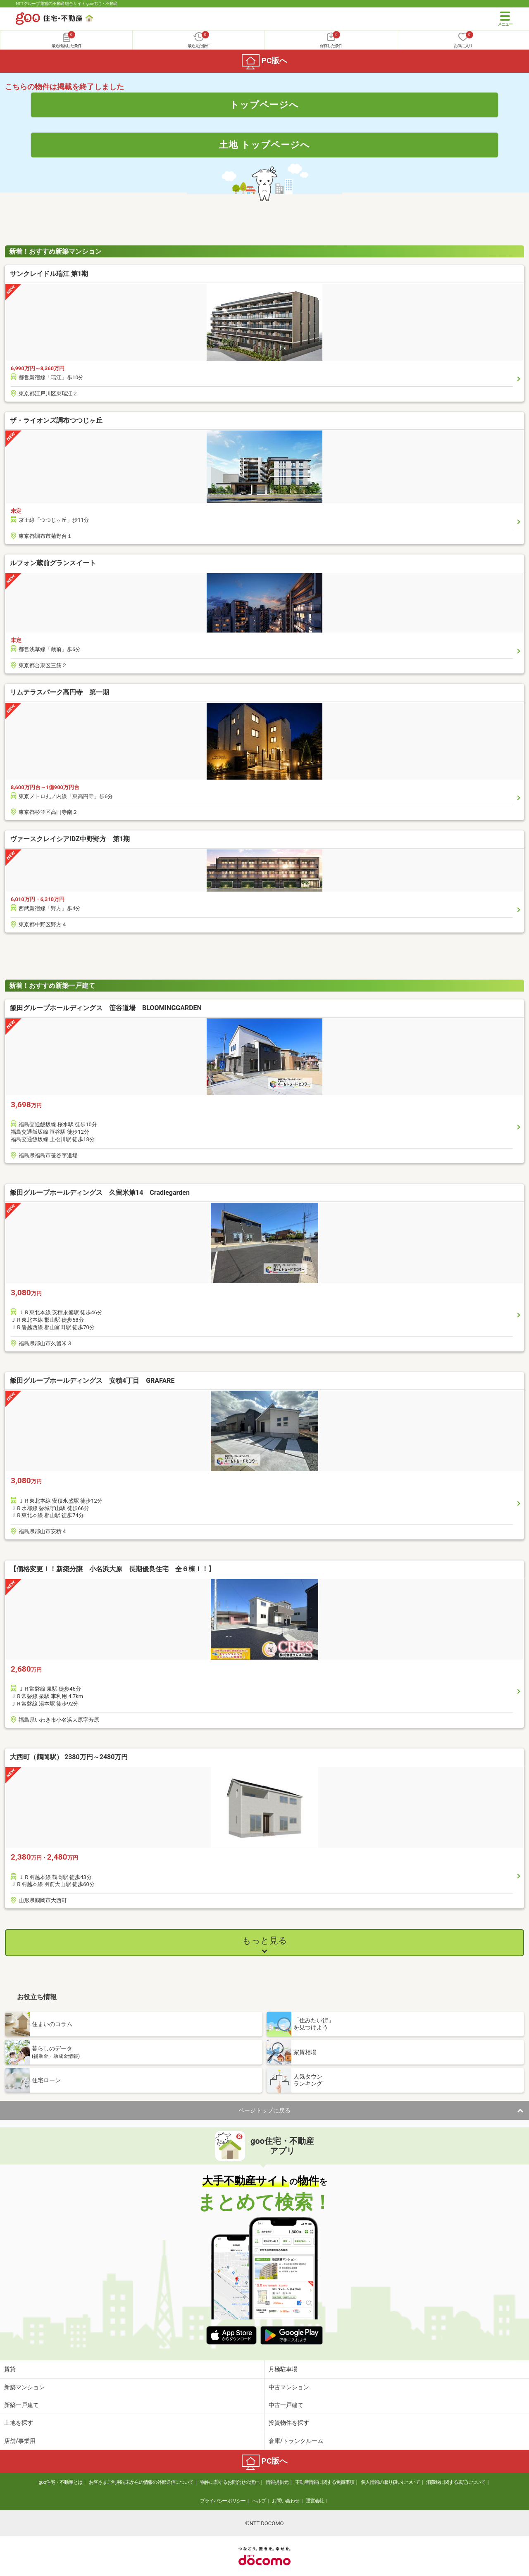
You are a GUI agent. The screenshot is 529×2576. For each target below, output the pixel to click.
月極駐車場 (283, 2369)
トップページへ (264, 104)
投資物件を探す (289, 2422)
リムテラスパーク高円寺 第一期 (59, 692)
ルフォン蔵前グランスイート (53, 563)
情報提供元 (277, 2482)
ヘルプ (259, 2501)
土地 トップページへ (264, 144)
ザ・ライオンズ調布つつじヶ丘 (56, 420)
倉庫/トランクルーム (296, 2441)
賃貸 (10, 2369)
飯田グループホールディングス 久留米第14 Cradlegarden (126, 1192)
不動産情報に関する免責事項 (324, 2482)
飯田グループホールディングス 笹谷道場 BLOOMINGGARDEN (132, 1008)
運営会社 (315, 2501)
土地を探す (18, 2422)
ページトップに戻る (264, 2110)
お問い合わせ (285, 2501)
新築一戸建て (21, 2405)
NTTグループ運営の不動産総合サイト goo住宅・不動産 (67, 3)
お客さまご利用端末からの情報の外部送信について (141, 2482)
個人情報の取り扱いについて (390, 2482)
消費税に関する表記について (455, 2482)
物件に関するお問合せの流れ (229, 2482)
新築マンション (24, 2387)
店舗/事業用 (20, 2441)
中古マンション (289, 2387)
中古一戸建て (286, 2405)
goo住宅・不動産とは (60, 2482)
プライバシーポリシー (222, 2501)
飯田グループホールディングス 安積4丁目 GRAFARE (138, 1380)
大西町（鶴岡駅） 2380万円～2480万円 (69, 1757)
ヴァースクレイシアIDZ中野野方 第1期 (70, 839)
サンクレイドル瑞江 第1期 (49, 274)
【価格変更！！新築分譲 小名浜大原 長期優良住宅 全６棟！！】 (112, 1569)
